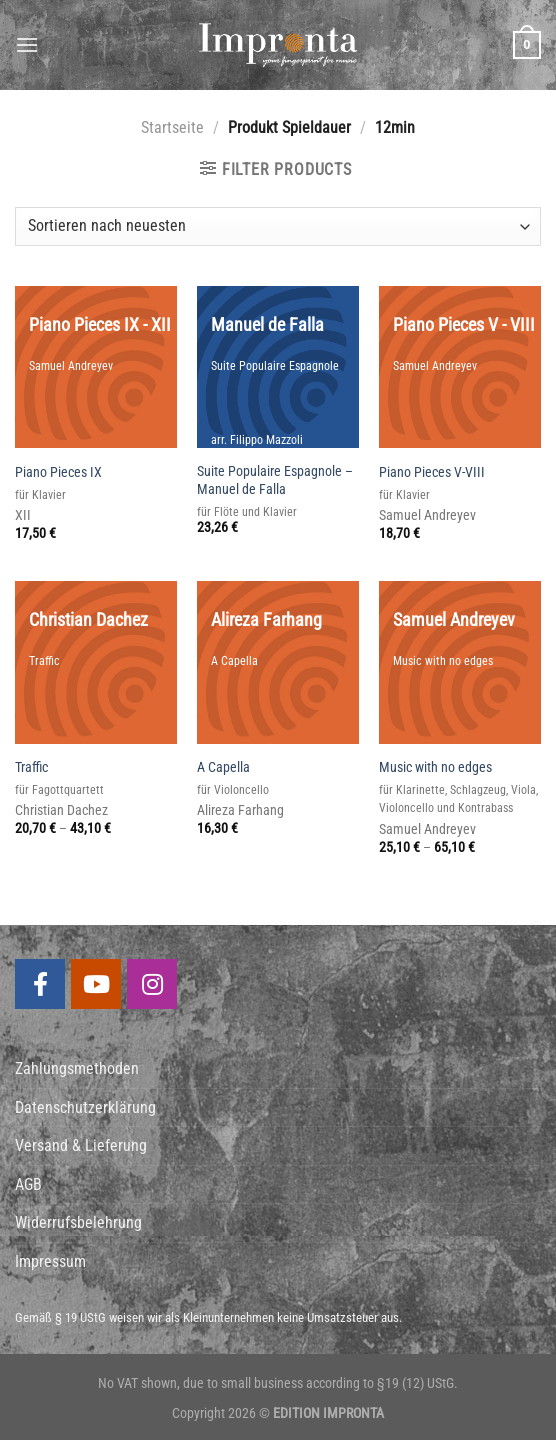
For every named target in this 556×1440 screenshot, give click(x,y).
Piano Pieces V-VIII (432, 472)
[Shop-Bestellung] (278, 226)
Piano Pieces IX (58, 472)
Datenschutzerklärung (85, 1107)
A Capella (223, 767)
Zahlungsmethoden (77, 1068)
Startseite (172, 127)
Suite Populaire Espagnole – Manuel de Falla (275, 481)
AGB (28, 1184)
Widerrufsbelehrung (78, 1222)
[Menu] (27, 44)
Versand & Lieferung (81, 1145)
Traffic (31, 767)
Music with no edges (435, 767)
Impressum (50, 1261)
